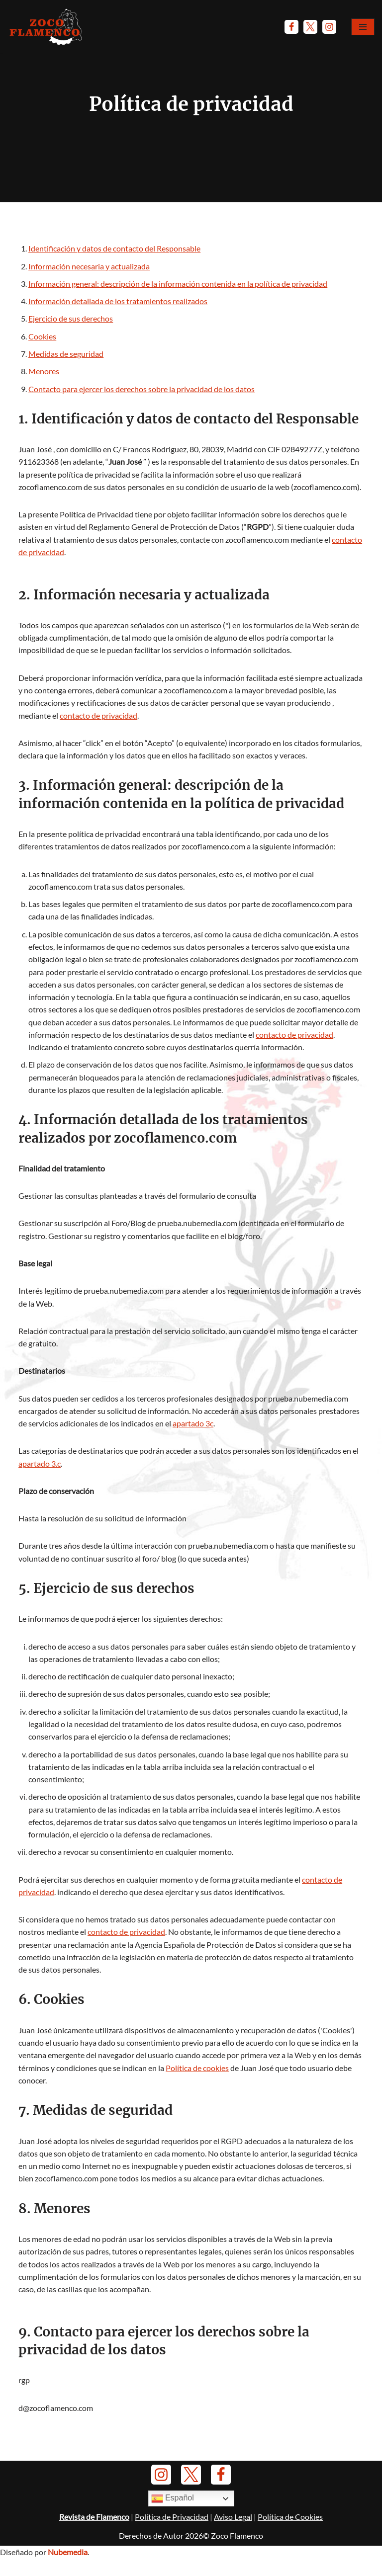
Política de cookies (197, 2082)
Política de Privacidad (171, 2547)
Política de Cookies (290, 2547)
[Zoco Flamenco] (47, 26)
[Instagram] (329, 27)
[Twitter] (310, 27)
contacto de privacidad (98, 719)
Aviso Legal (233, 2547)
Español (172, 2529)
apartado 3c (193, 1432)
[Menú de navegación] (363, 26)
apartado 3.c (39, 1473)
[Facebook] (291, 27)
